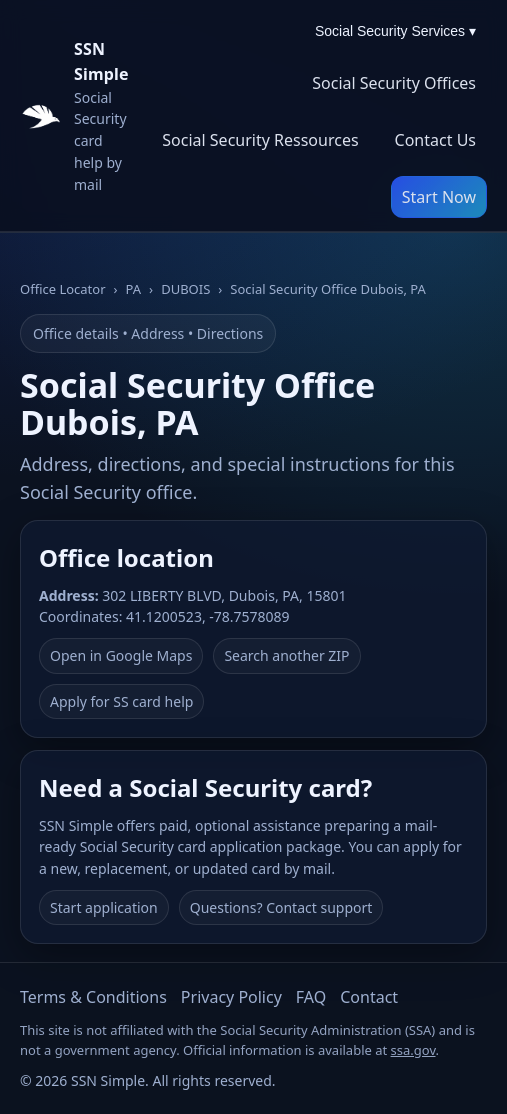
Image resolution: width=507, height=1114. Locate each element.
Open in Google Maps (121, 655)
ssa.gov (413, 1050)
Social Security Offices (394, 83)
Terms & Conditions (93, 997)
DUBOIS (185, 289)
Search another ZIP (286, 655)
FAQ (311, 997)
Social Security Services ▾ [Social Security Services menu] (395, 31)
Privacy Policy (231, 997)
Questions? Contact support (281, 907)
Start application (104, 907)
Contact (369, 997)
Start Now (439, 197)
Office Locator (63, 289)
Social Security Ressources (260, 140)
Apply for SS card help (121, 701)
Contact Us (435, 140)
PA (134, 289)
